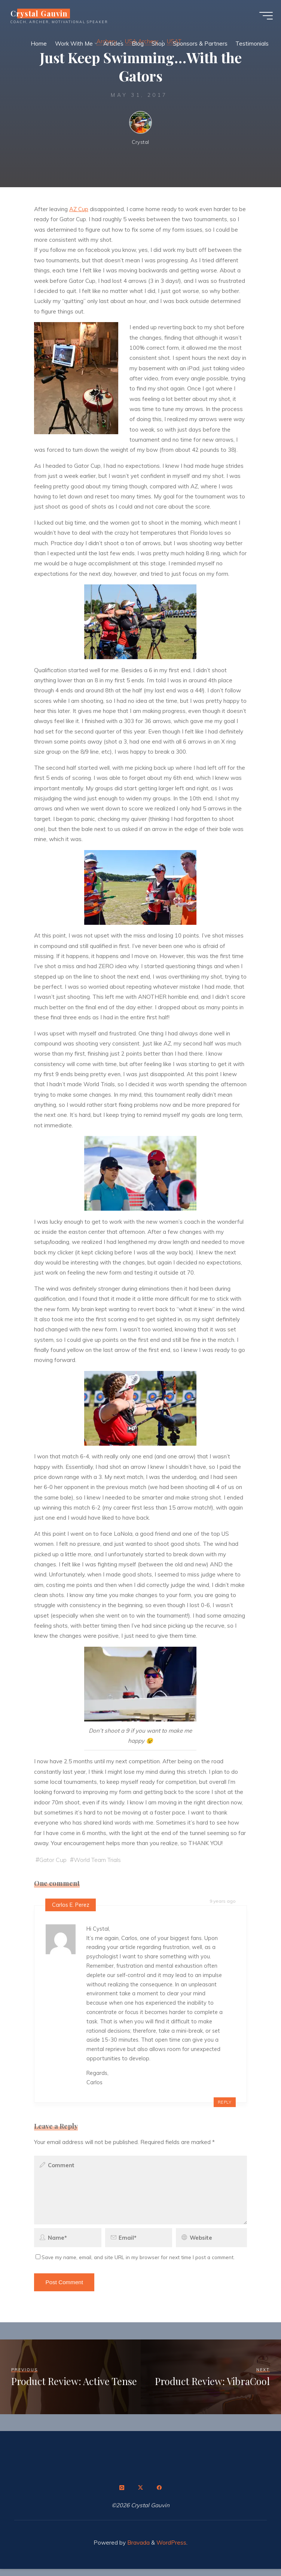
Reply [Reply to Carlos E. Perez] (225, 2109)
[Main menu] (263, 18)
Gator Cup (53, 1859)
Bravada (138, 2549)
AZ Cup (78, 209)
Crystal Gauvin (42, 16)
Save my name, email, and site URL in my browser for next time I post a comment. (135, 2264)
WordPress (171, 2549)
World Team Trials (100, 1859)
